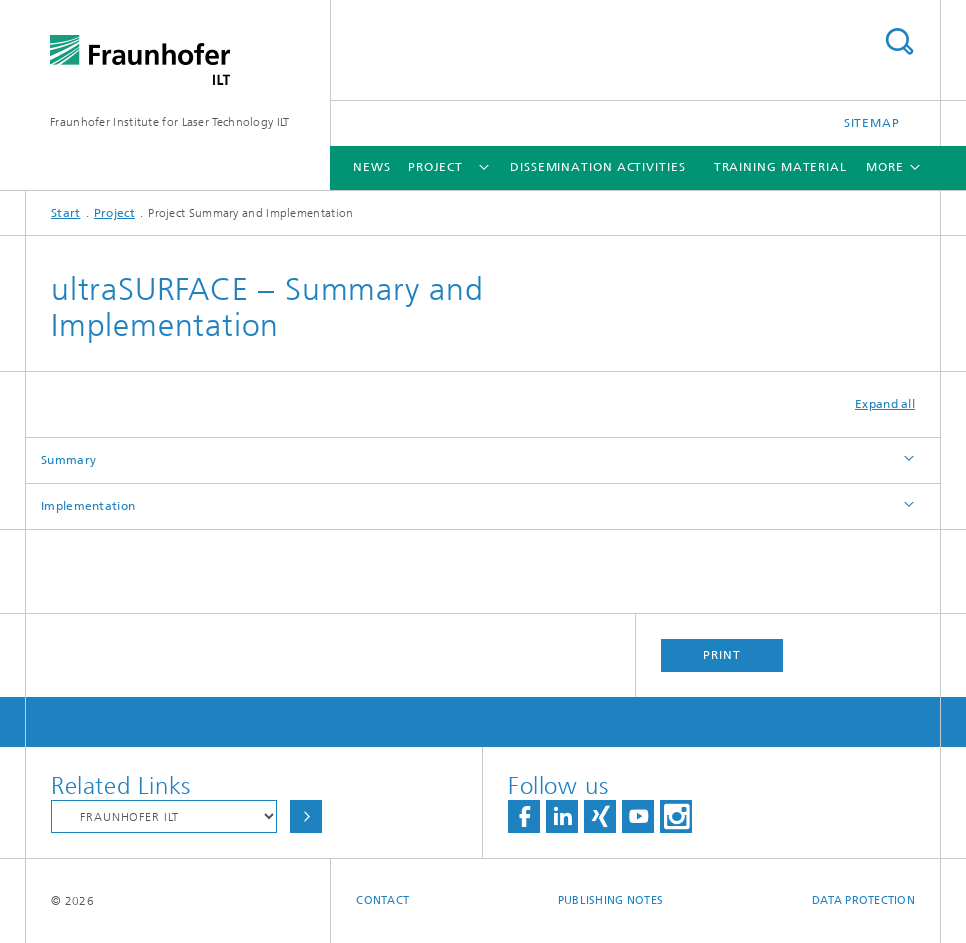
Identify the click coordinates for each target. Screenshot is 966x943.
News (372, 167)
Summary (68, 460)
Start (66, 213)
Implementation (88, 506)
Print (722, 655)
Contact (382, 900)
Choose (306, 816)
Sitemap (872, 123)
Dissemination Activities (598, 167)
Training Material (780, 167)
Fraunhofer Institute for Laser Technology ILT (170, 122)
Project (435, 167)
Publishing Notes (610, 900)
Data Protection (863, 900)
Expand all (885, 404)
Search (899, 41)
